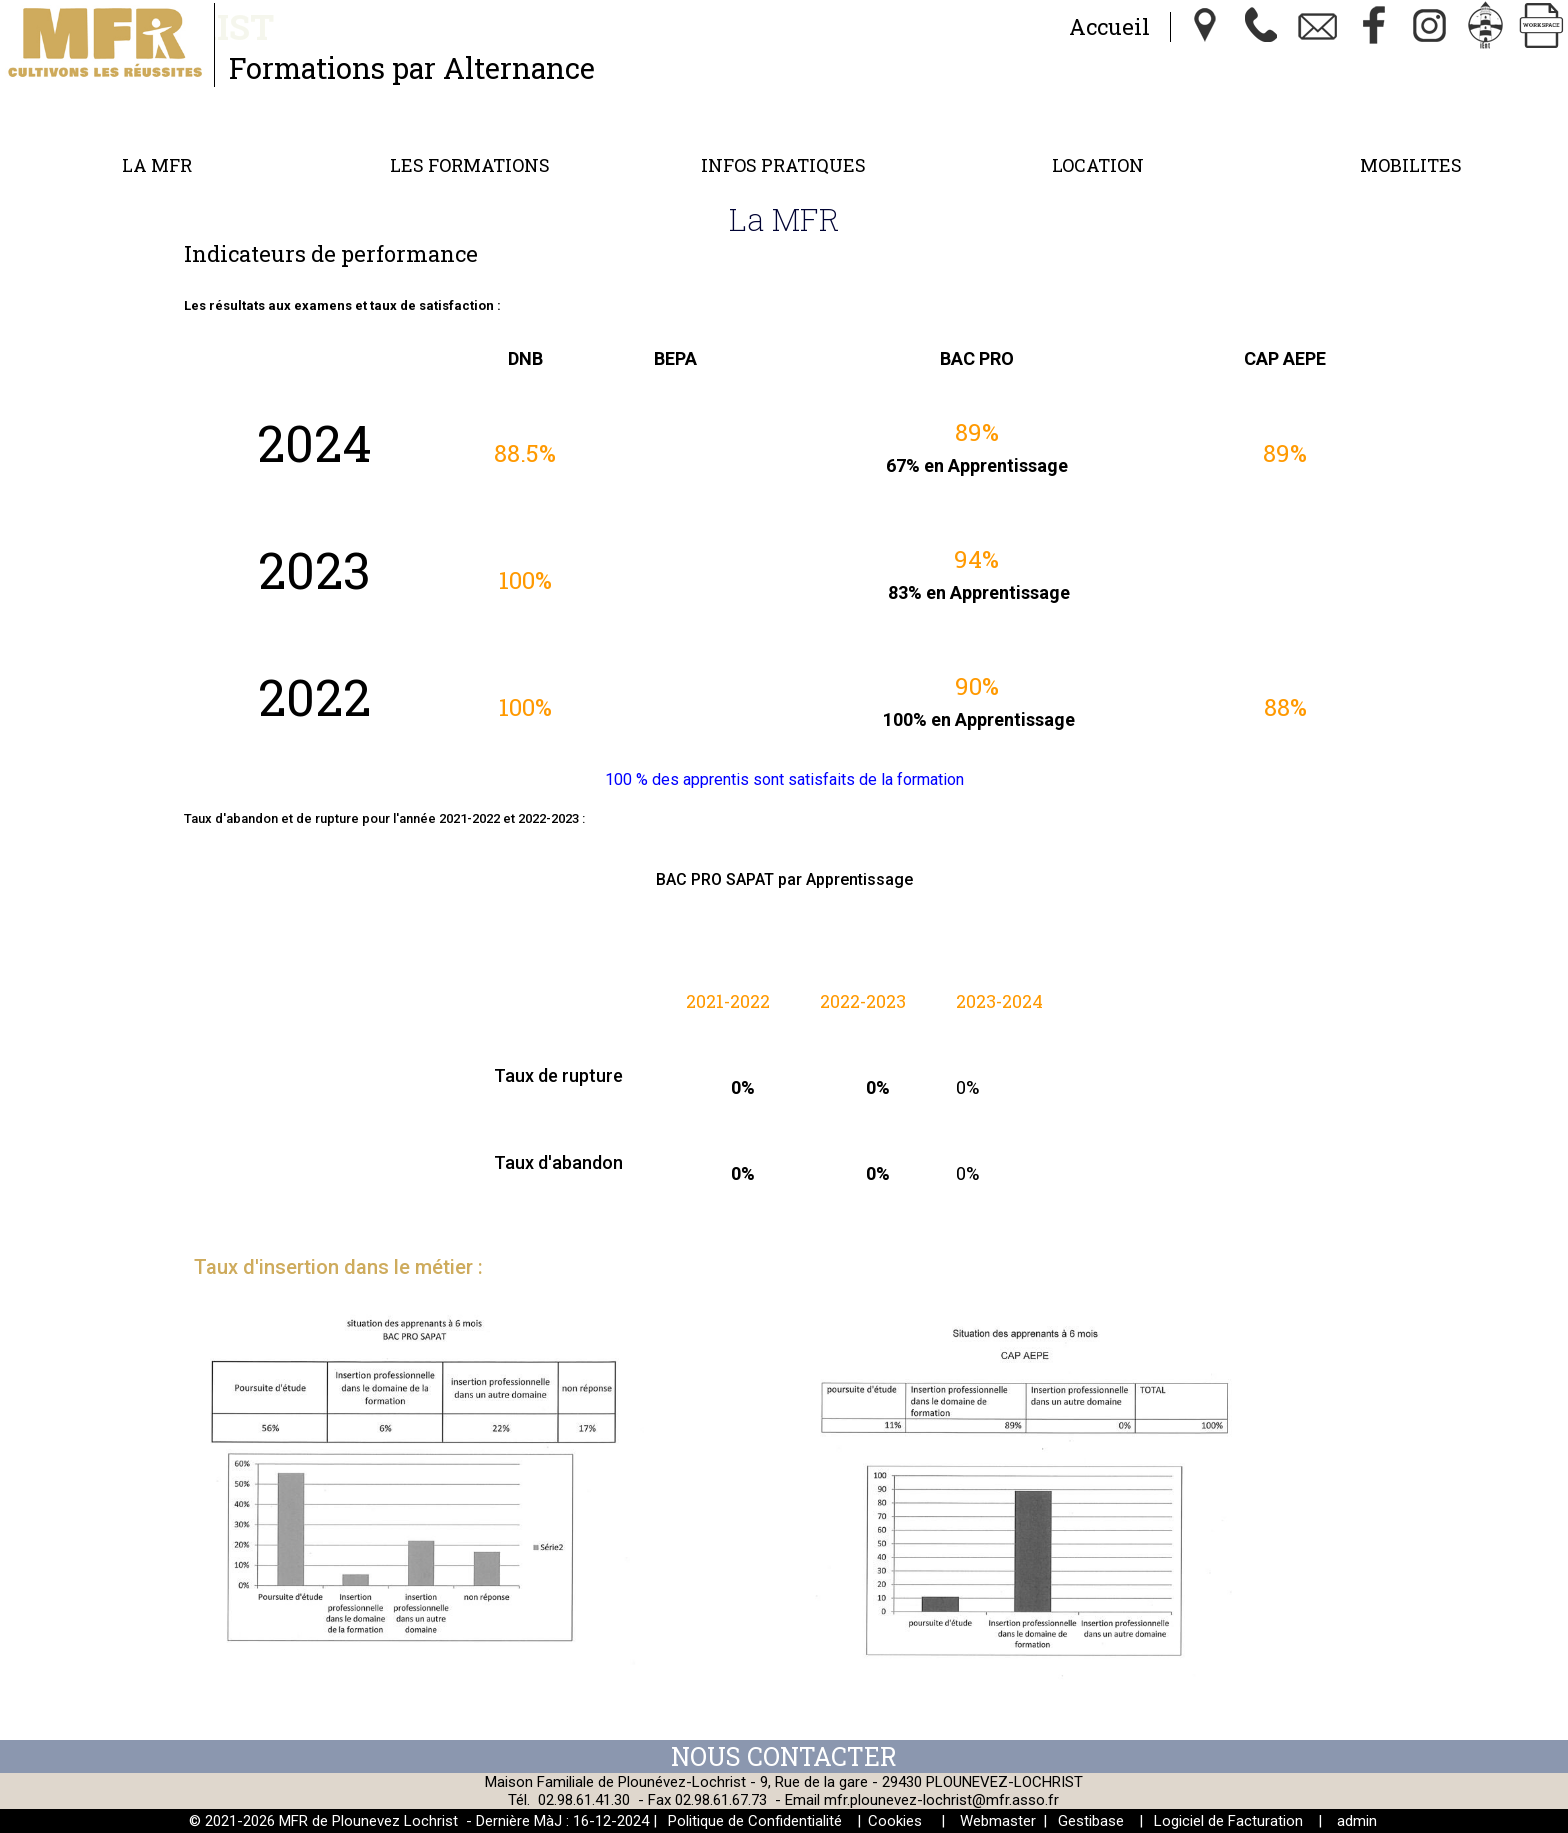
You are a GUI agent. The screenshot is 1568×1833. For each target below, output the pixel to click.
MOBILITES (1411, 165)
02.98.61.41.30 (584, 1800)
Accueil (1109, 26)
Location (1098, 165)
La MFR (157, 165)
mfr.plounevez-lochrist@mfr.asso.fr (941, 1800)
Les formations (470, 165)
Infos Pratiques (783, 165)
